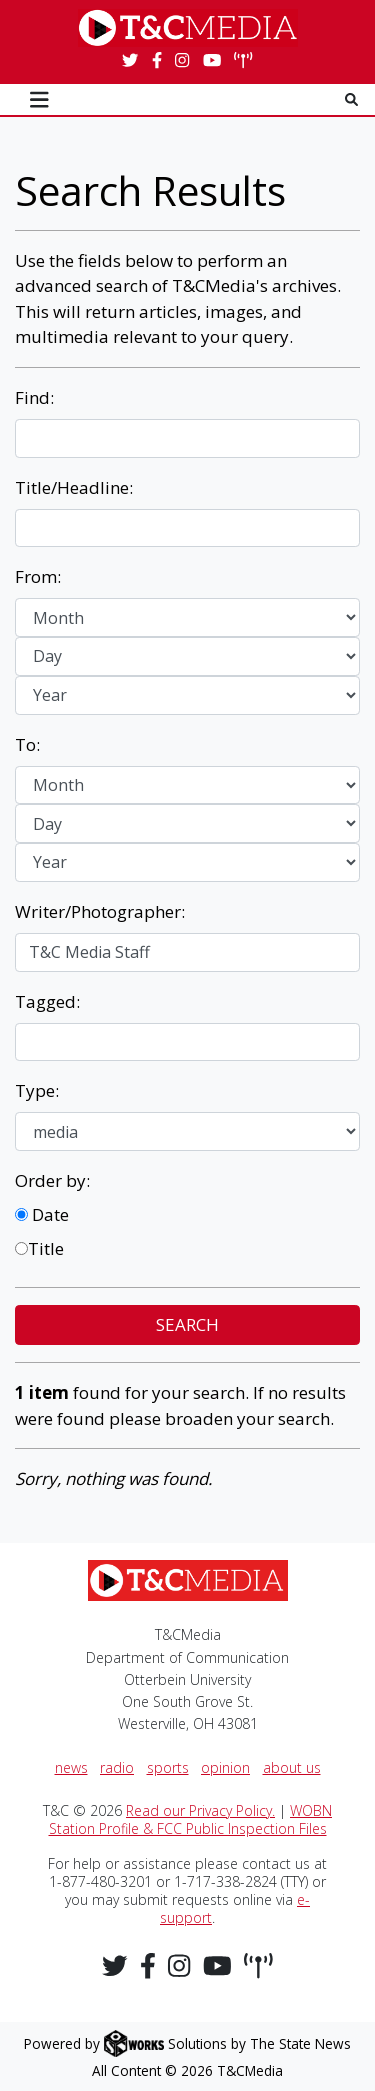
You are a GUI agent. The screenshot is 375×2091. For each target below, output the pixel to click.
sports (168, 1767)
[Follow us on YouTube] (212, 60)
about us (292, 1767)
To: (27, 744)
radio (117, 1767)
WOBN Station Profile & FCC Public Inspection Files (191, 1819)
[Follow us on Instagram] (182, 60)
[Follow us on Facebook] (157, 60)
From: (38, 576)
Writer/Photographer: (100, 911)
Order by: (52, 1180)
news (71, 1767)
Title (39, 1248)
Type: (37, 1090)
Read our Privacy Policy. (200, 1810)
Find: (34, 397)
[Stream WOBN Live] (243, 60)
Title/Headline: (74, 487)
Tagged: (47, 1001)
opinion (225, 1767)
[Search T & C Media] (351, 99)
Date (42, 1214)
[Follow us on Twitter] (130, 60)
